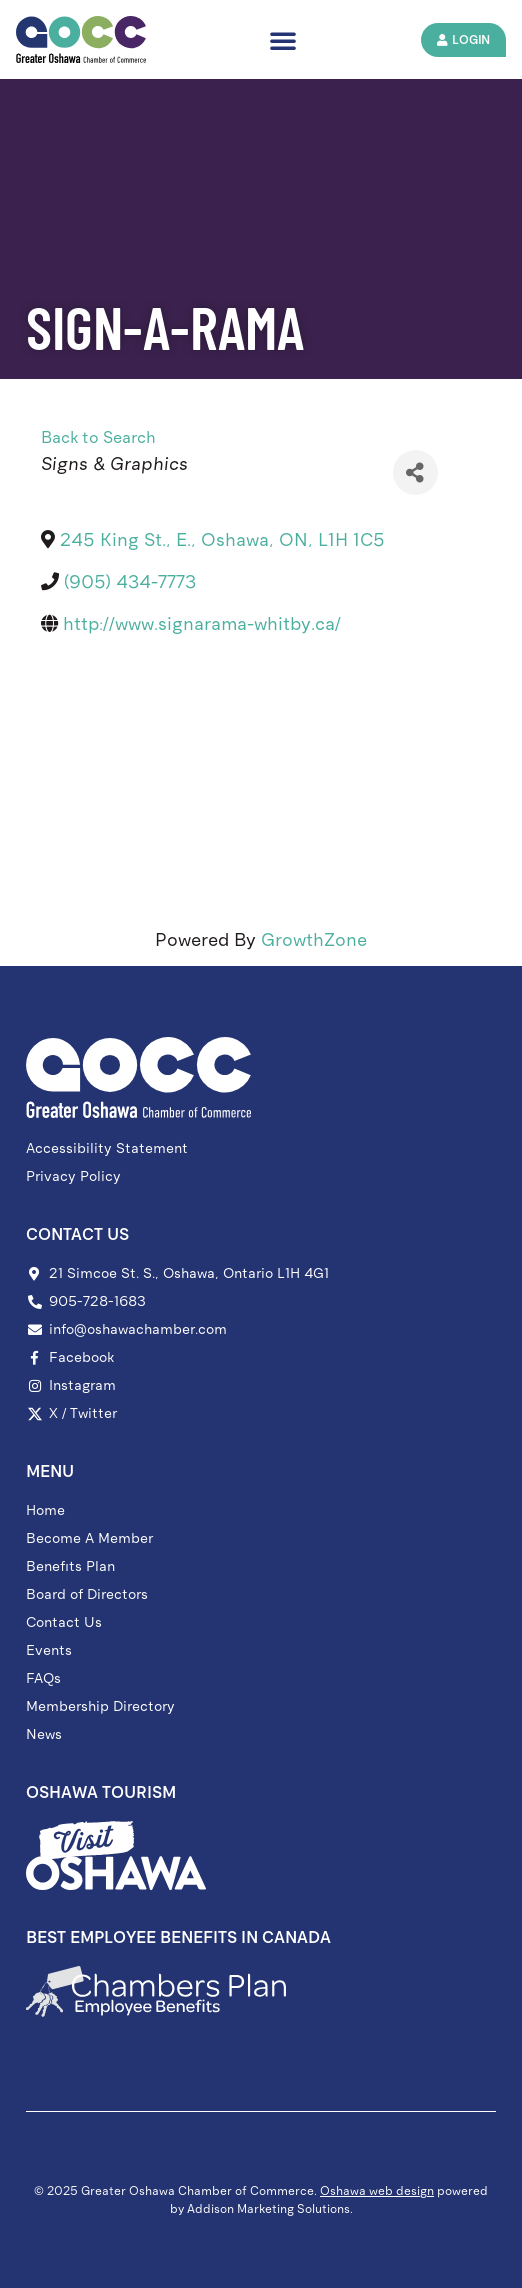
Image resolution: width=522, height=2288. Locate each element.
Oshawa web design (377, 2191)
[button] (283, 40)
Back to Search (98, 437)
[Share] (415, 472)
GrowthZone (314, 940)
